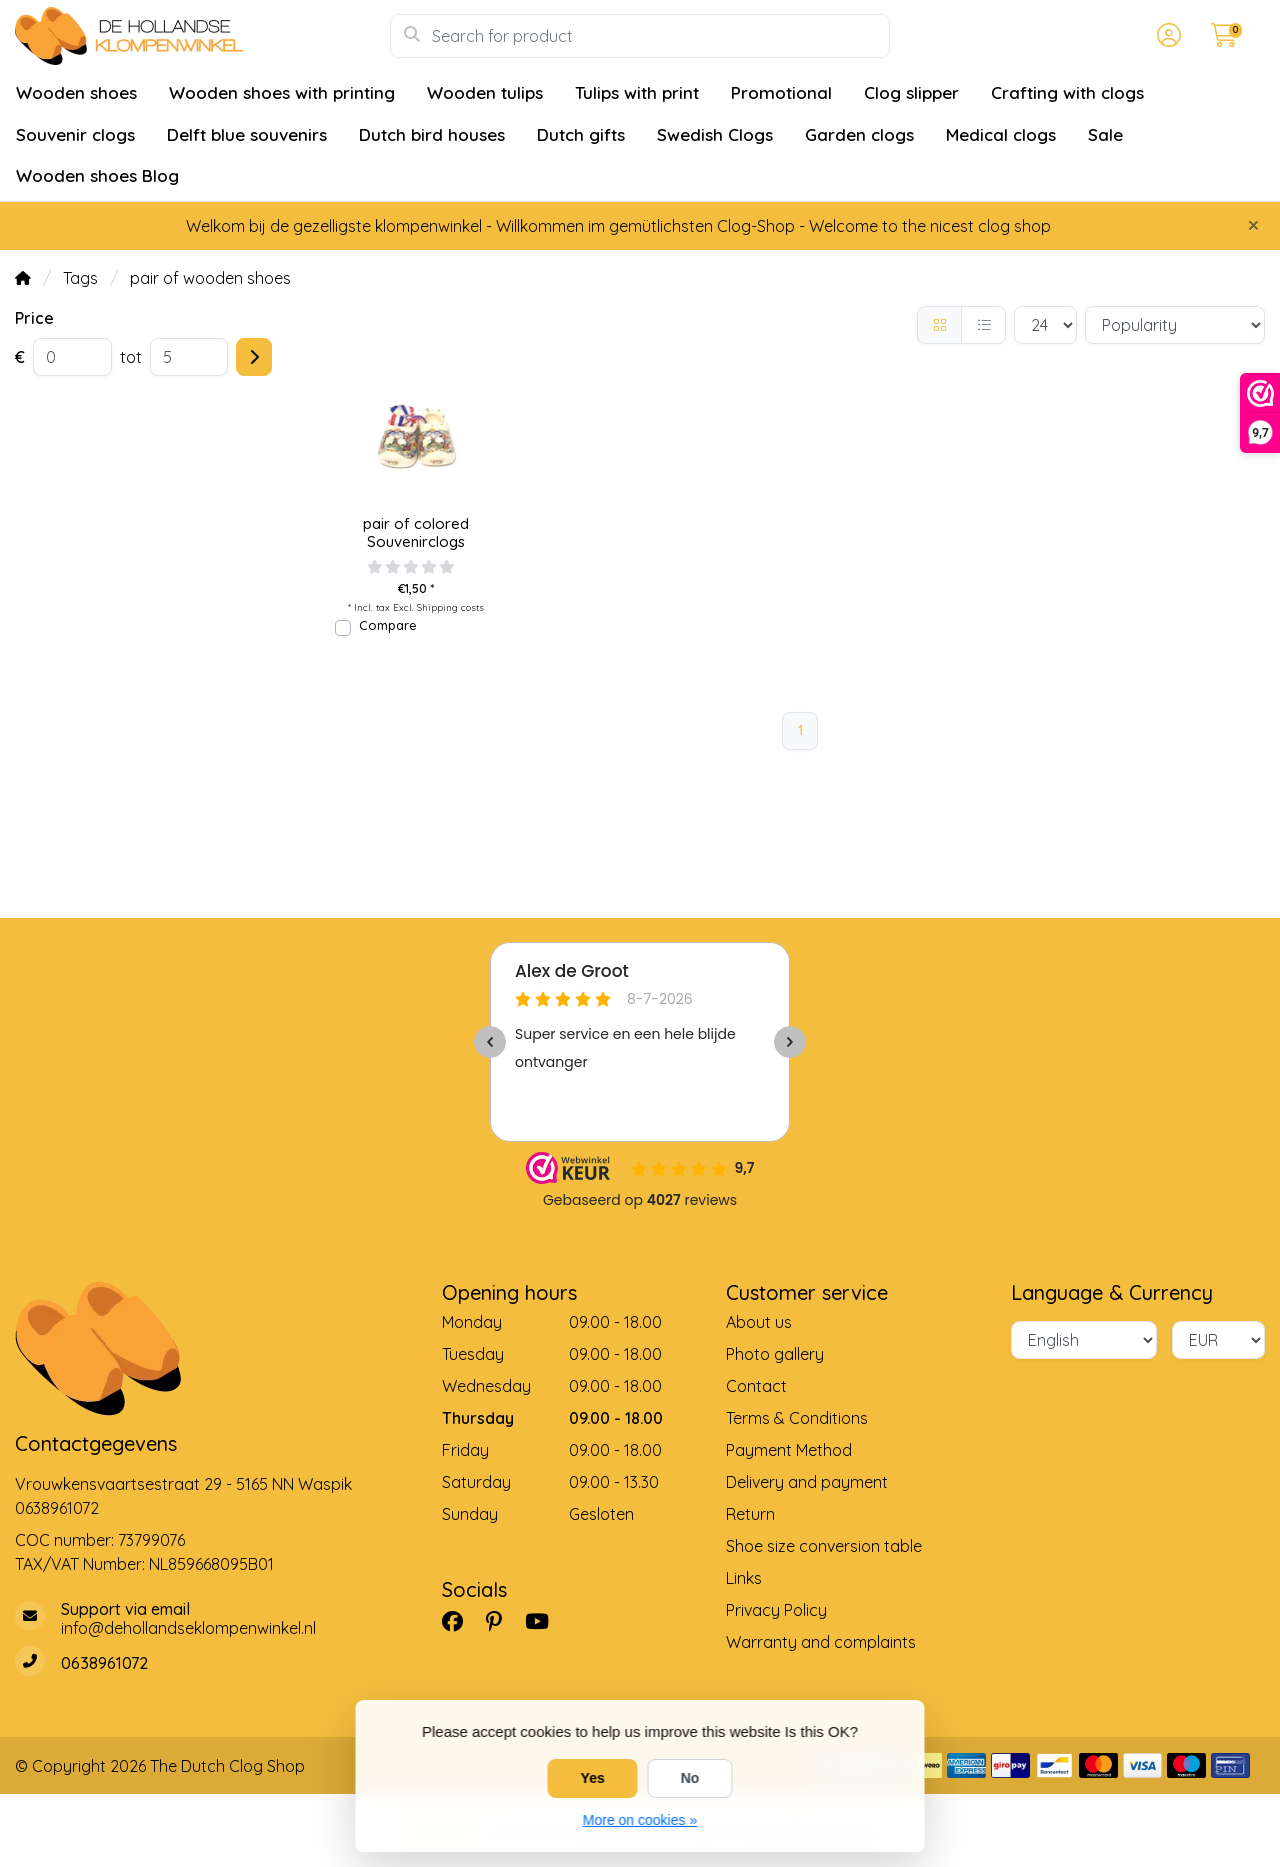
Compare (387, 625)
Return (750, 1514)
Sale (1105, 134)
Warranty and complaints (821, 1642)
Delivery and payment (807, 1482)
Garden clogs (859, 134)
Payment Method (789, 1450)
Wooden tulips (485, 92)
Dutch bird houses (432, 134)
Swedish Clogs (715, 134)
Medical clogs (1001, 134)
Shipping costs (450, 607)
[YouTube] (545, 1621)
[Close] (1253, 225)
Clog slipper (911, 92)
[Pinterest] (502, 1621)
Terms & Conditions (797, 1418)
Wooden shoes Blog (97, 175)
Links (744, 1578)
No (690, 1778)
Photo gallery (775, 1354)
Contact (756, 1386)
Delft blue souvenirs (247, 134)
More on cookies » (640, 1820)
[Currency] (1218, 1340)
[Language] (1084, 1340)
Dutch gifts (581, 134)
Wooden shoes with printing (282, 92)
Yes (593, 1778)
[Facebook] (460, 1621)
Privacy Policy (776, 1610)
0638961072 (57, 1508)
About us (759, 1322)
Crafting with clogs (1067, 92)
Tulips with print (637, 92)
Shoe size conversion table (824, 1546)
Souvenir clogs (75, 134)
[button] (1166, 36)
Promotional (781, 92)
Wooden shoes (76, 92)
